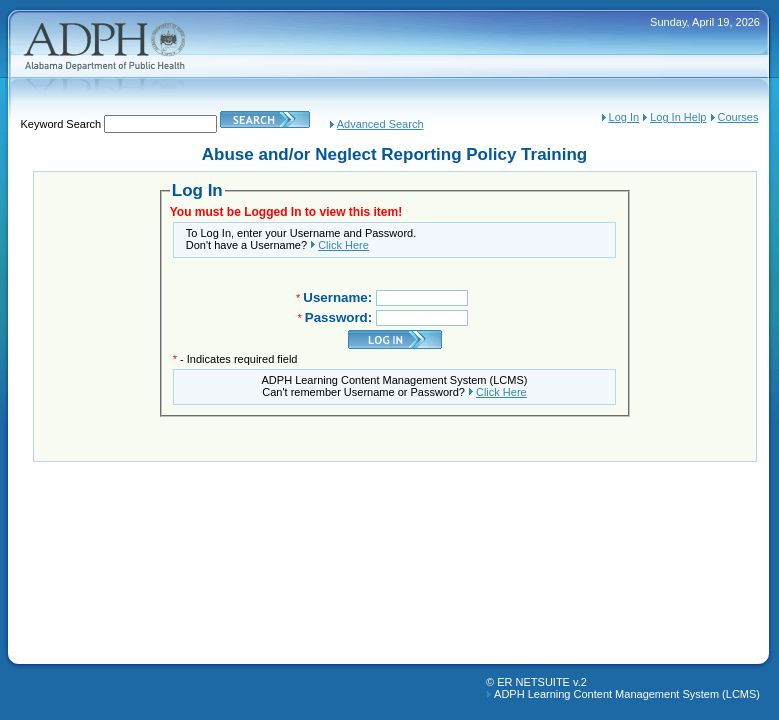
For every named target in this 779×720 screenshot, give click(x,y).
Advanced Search (380, 124)
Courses (738, 117)
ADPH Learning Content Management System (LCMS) (627, 694)
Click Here (343, 245)
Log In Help (678, 117)
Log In (624, 117)
